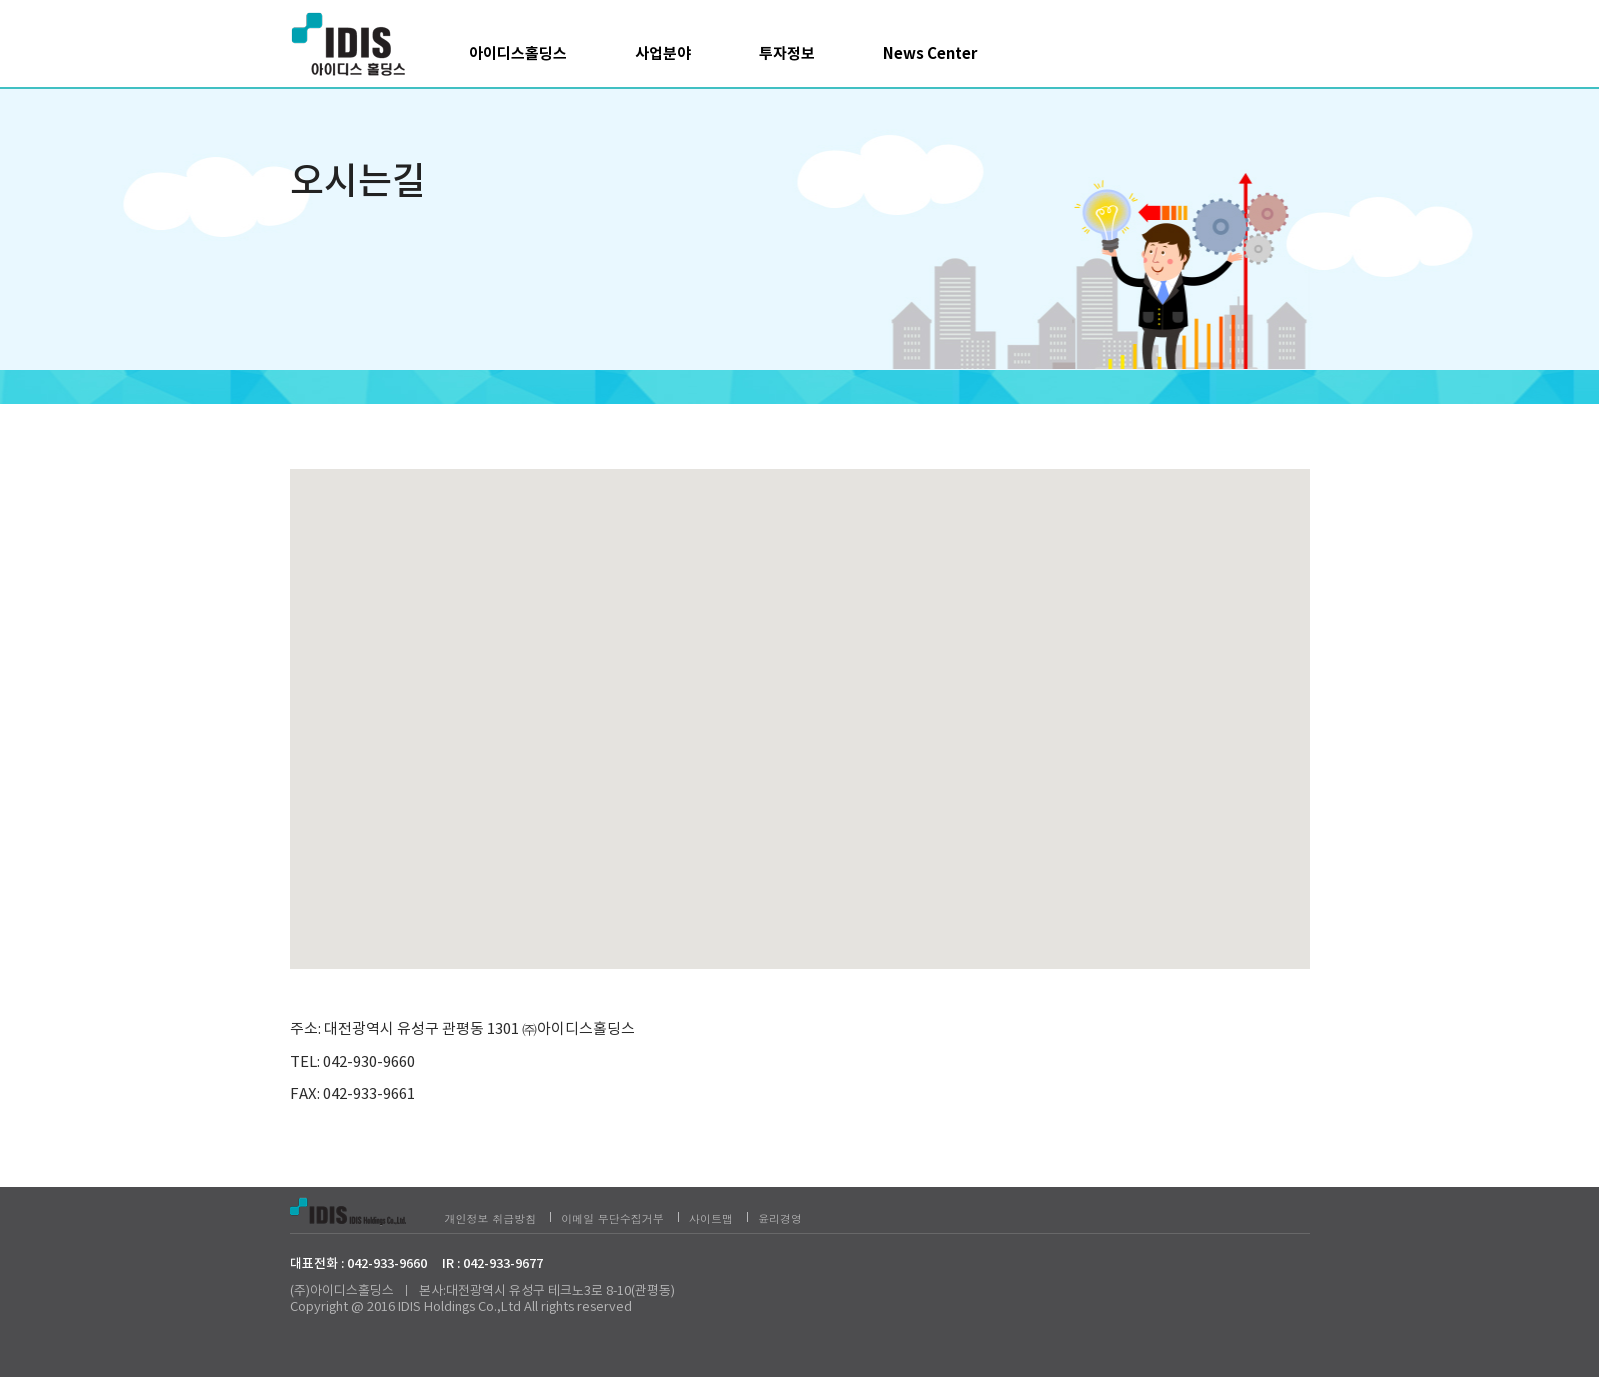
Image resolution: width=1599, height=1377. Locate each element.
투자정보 (787, 54)
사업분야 (663, 54)
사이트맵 (711, 1218)
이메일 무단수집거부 (612, 1218)
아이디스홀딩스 (518, 54)
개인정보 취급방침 (491, 1218)
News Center (930, 54)
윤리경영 (780, 1218)
